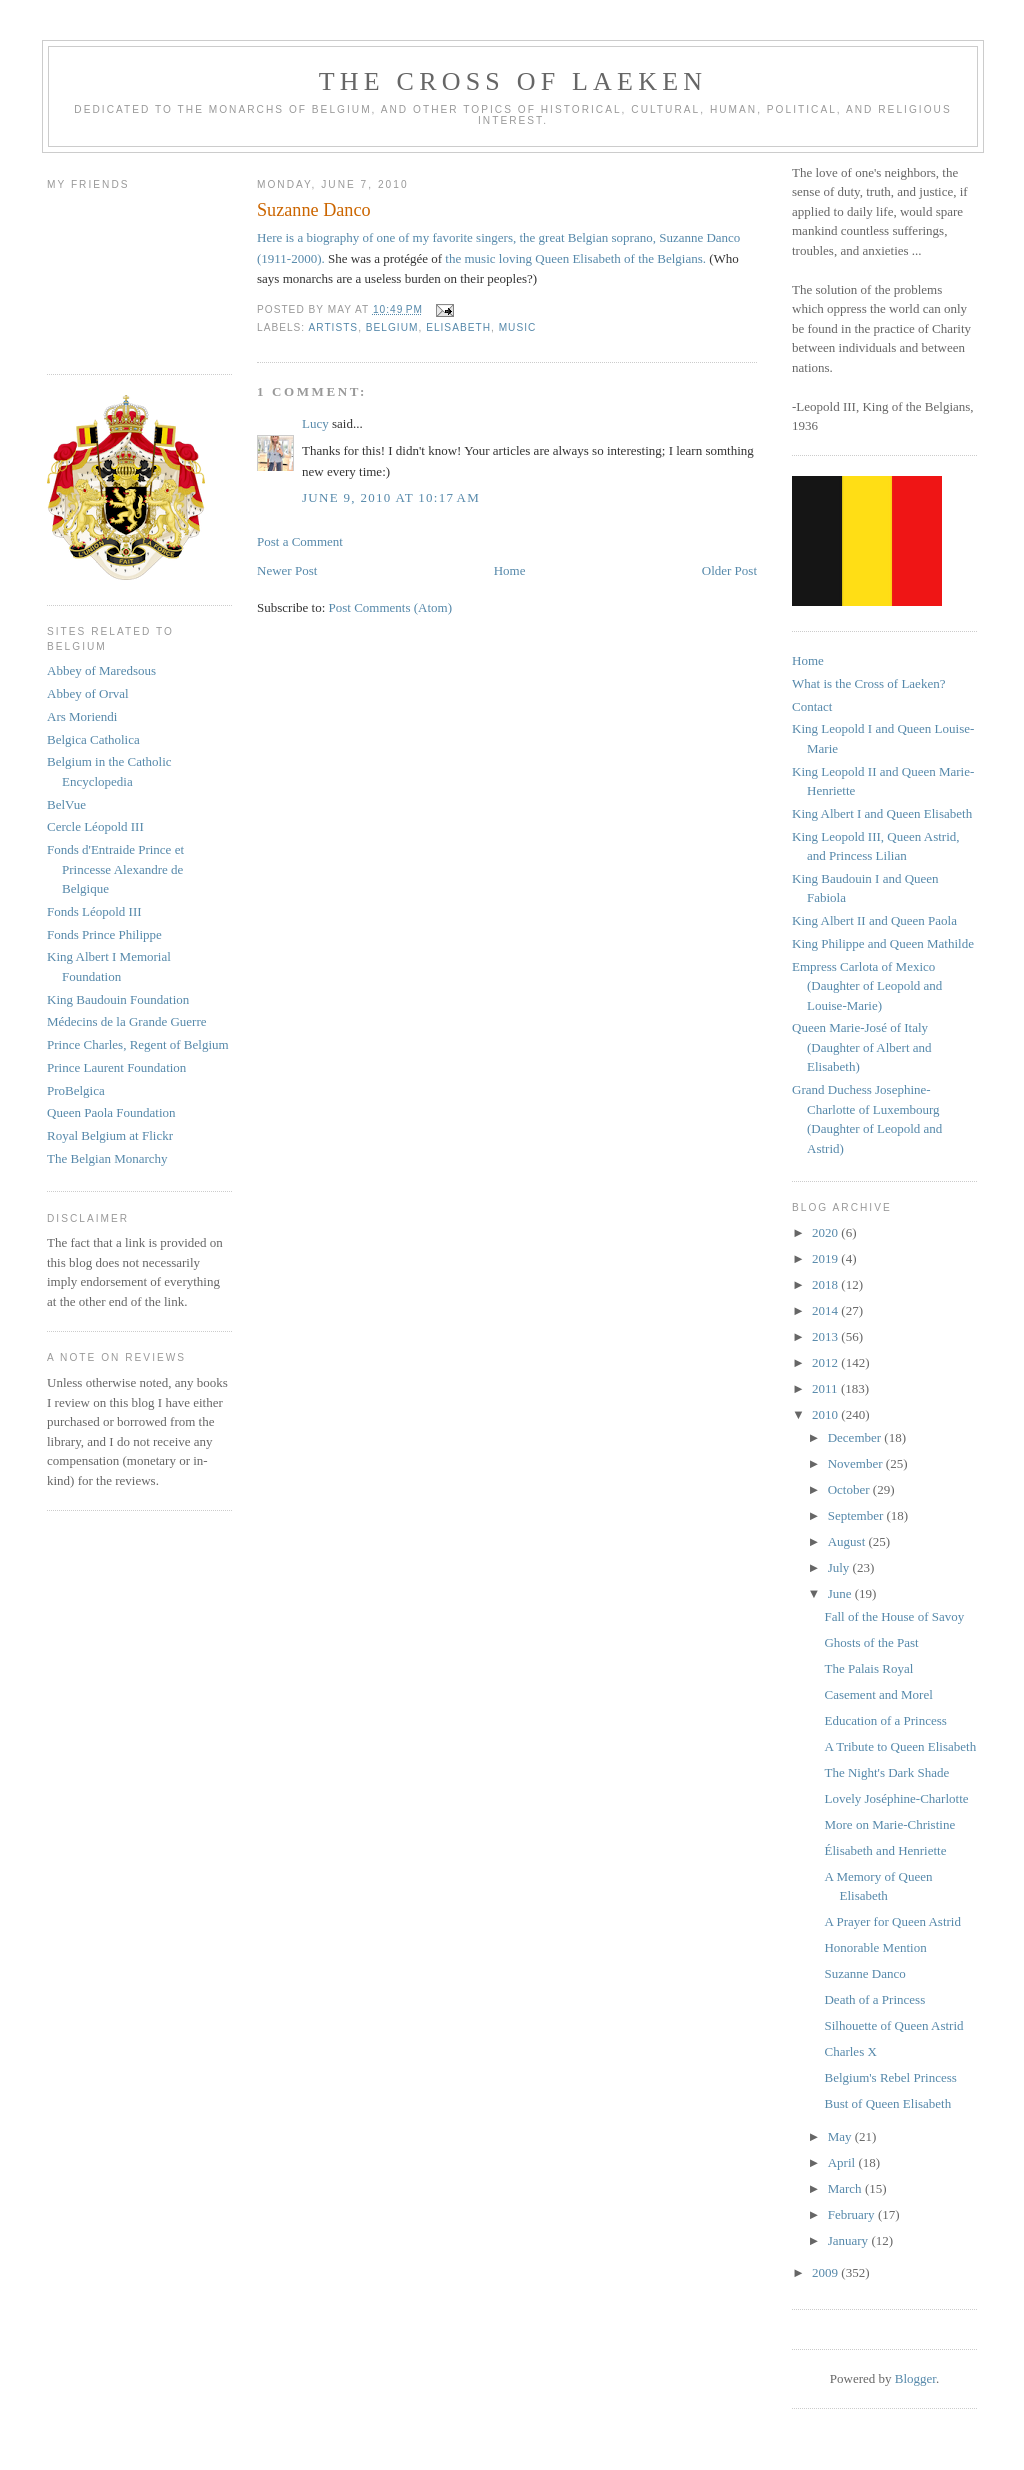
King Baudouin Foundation (118, 999)
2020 (826, 1232)
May (841, 2136)
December (856, 1437)
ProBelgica (76, 1090)
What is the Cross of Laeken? (868, 683)
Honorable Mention (875, 1947)
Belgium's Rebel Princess (890, 2077)
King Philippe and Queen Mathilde (883, 943)
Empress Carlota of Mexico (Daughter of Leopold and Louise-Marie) (867, 986)
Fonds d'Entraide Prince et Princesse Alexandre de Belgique (115, 869)
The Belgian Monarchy (107, 1158)
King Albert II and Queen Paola (874, 920)
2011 (826, 1388)
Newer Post (287, 570)
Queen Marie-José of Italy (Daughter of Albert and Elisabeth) (862, 1047)
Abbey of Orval (88, 693)
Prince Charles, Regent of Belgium (138, 1044)
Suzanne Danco (864, 1973)
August (848, 1541)
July (840, 1567)
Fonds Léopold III (94, 911)
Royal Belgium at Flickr (110, 1135)
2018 (826, 1284)
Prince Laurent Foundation (116, 1067)
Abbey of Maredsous (101, 670)
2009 (826, 2272)
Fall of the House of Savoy (894, 1616)
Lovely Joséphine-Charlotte (896, 1798)
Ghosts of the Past (871, 1642)
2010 (826, 1414)
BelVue (66, 804)
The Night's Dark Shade (886, 1772)
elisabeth (458, 327)
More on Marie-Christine (889, 1824)
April (843, 2162)
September (857, 1515)
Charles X (850, 2051)
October (850, 1489)
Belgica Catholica (93, 739)
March (846, 2188)
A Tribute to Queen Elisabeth (900, 1746)
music (518, 327)
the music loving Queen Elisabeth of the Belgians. (577, 258)
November (857, 1463)
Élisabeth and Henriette (885, 1850)
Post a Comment (300, 541)
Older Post (729, 570)
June (841, 1593)
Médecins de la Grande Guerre (127, 1021)
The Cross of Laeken (513, 81)
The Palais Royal (868, 1668)
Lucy (317, 423)
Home (510, 570)
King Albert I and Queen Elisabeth (882, 813)
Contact (812, 706)
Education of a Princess (885, 1720)
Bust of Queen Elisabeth (887, 2103)
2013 (826, 1336)
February (853, 2214)
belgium (392, 327)
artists (333, 327)
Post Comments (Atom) (391, 607)
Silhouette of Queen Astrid (893, 2025)
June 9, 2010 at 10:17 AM (391, 497)
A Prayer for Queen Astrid (892, 1921)
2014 (826, 1310)
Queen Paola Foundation (111, 1112)
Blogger (915, 2378)
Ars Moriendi (82, 716)
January (850, 2240)
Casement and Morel (878, 1694)
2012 (826, 1362)
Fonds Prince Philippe (104, 934)
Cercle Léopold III (95, 826)
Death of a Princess (874, 1999)
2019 (826, 1258)
